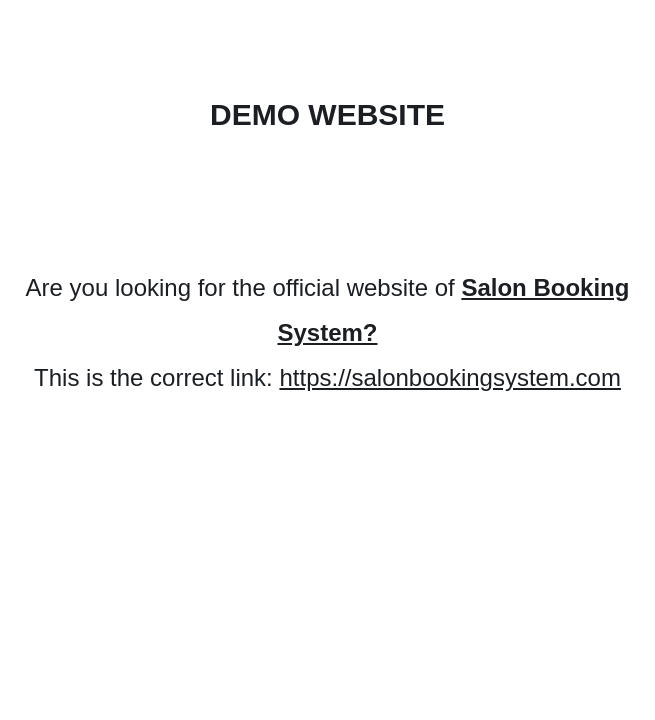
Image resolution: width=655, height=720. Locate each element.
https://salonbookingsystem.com (450, 377)
